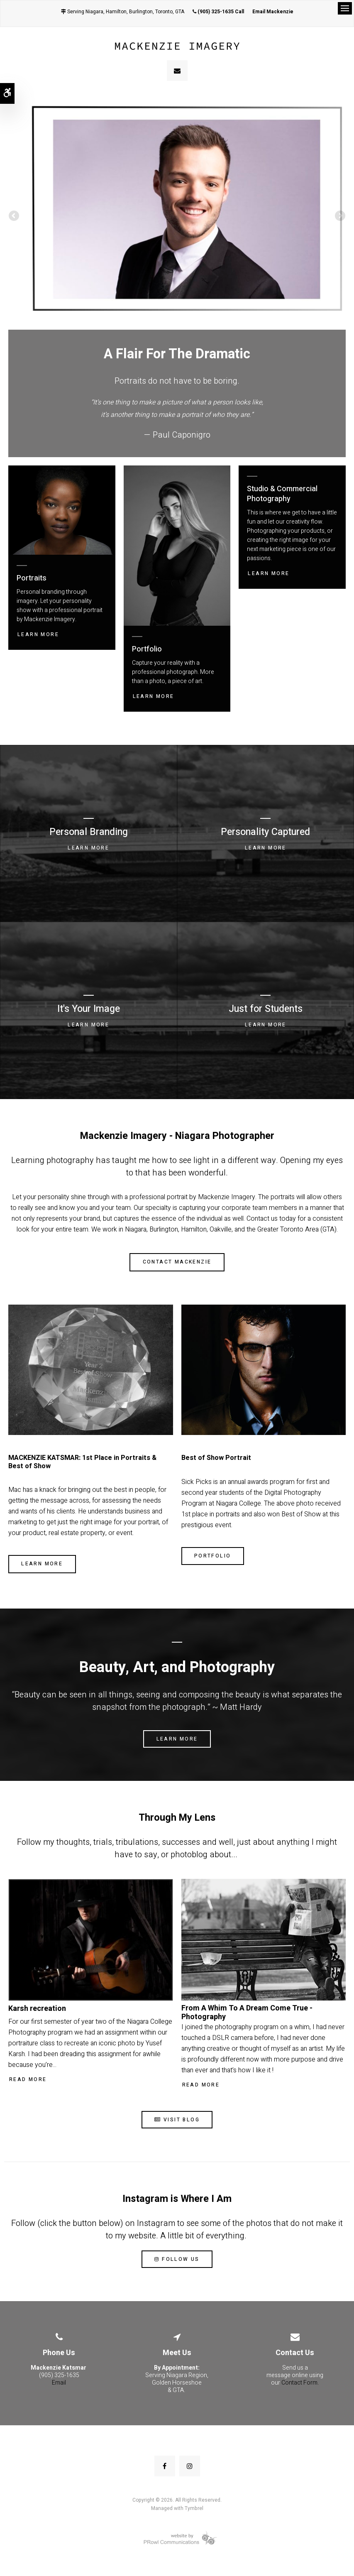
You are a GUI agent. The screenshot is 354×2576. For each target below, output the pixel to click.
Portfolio (212, 1556)
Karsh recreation (37, 2008)
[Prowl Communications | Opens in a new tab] (177, 2538)
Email (59, 2382)
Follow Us (176, 2259)
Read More (28, 2079)
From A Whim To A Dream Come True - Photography (246, 2013)
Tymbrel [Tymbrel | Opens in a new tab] (194, 2508)
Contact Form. (300, 2382)
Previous (14, 217)
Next (339, 217)
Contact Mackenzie (177, 1262)
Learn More (38, 634)
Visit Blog (177, 2119)
